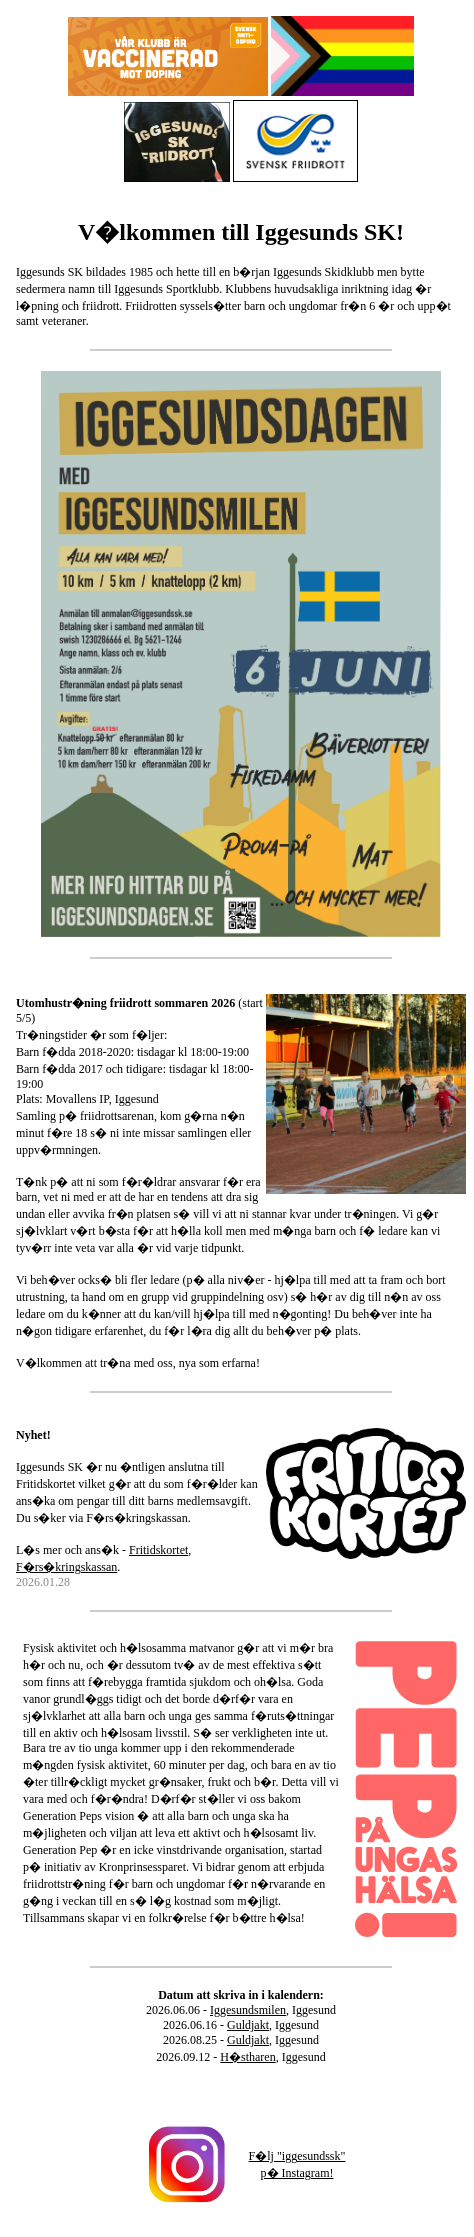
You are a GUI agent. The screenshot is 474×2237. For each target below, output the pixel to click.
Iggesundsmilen (248, 2010)
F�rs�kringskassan (66, 1567)
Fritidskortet (158, 1550)
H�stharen (247, 2057)
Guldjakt (248, 2025)
